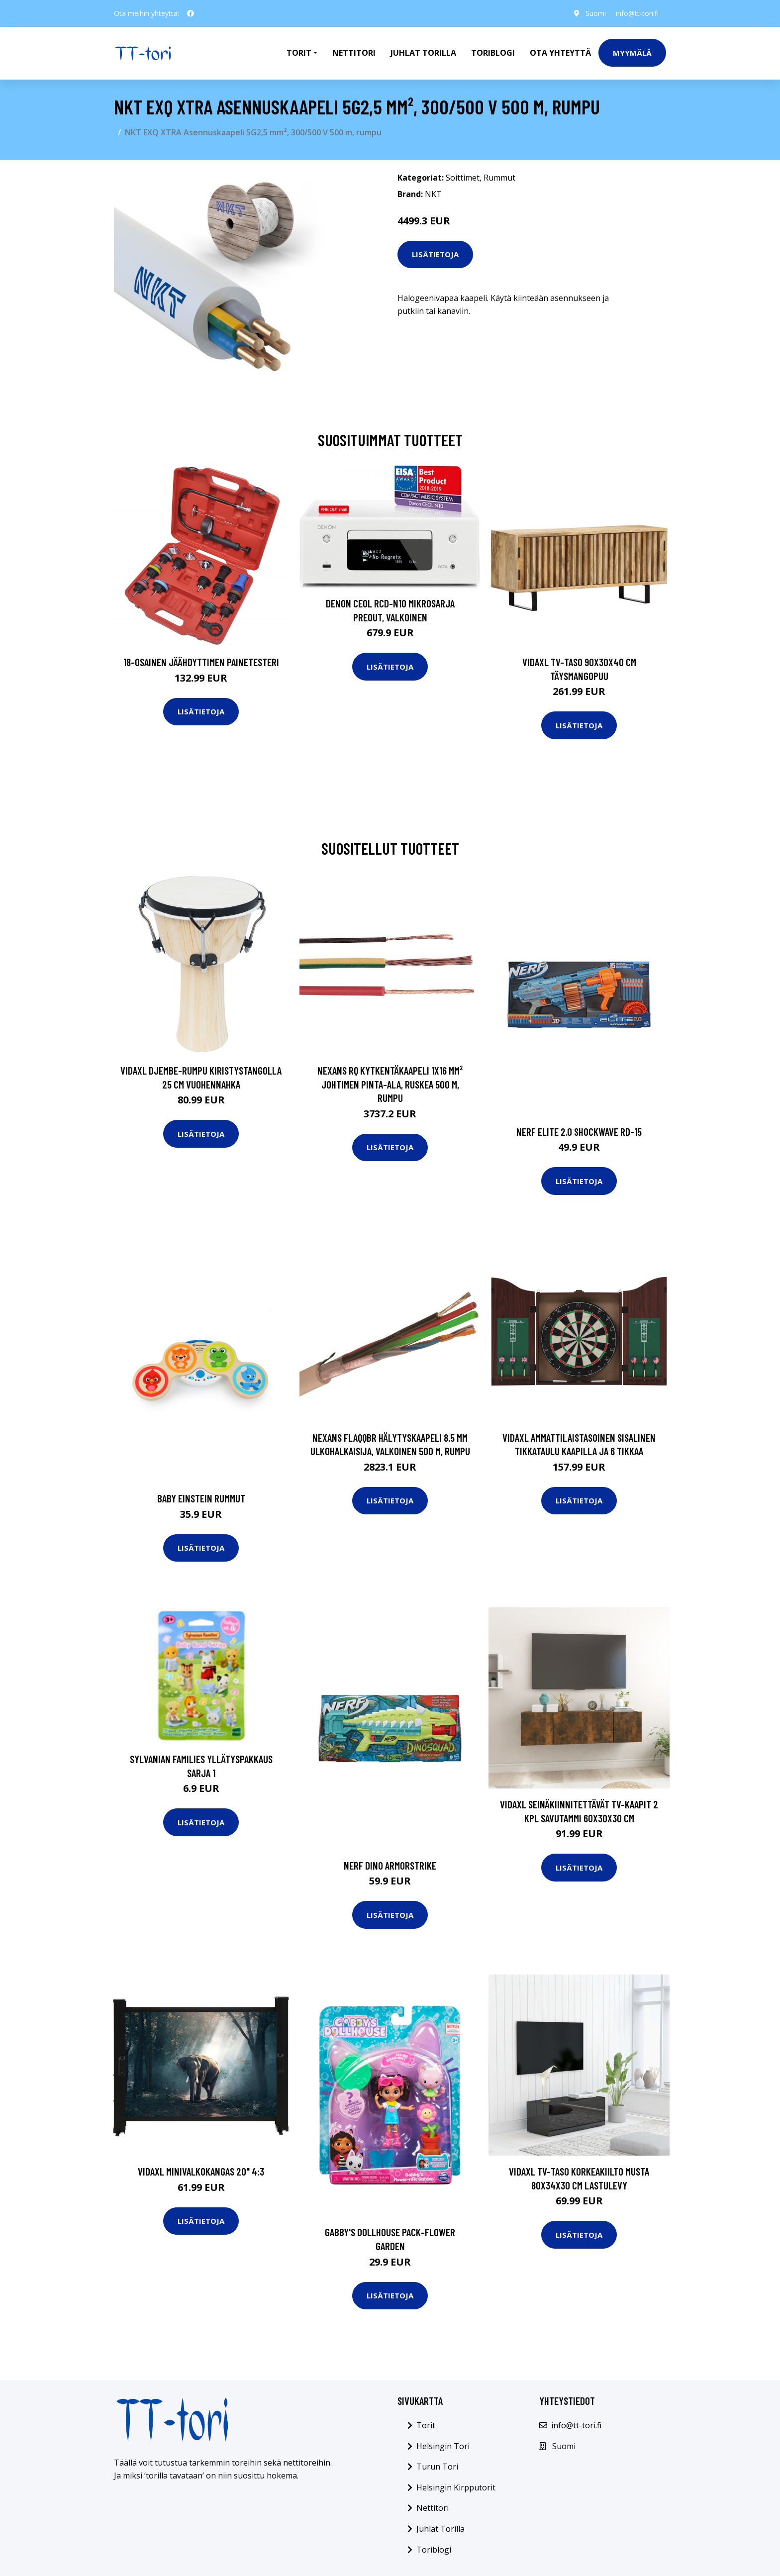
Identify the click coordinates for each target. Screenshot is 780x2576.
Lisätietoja (435, 254)
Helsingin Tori (443, 2446)
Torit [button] (299, 52)
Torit (425, 2425)
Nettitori (354, 52)
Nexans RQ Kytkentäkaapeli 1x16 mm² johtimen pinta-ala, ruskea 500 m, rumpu (390, 1084)
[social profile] (190, 13)
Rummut (499, 177)
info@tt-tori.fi (636, 13)
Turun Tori (437, 2466)
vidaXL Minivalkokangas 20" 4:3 (201, 2171)
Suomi (595, 13)
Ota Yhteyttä (560, 52)
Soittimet (463, 177)
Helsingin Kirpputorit (455, 2487)
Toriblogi (493, 52)
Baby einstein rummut (201, 1498)
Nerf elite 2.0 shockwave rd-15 (579, 1131)
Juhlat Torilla (423, 52)
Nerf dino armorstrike (390, 1865)
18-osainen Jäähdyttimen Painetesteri (201, 662)
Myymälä (632, 53)
